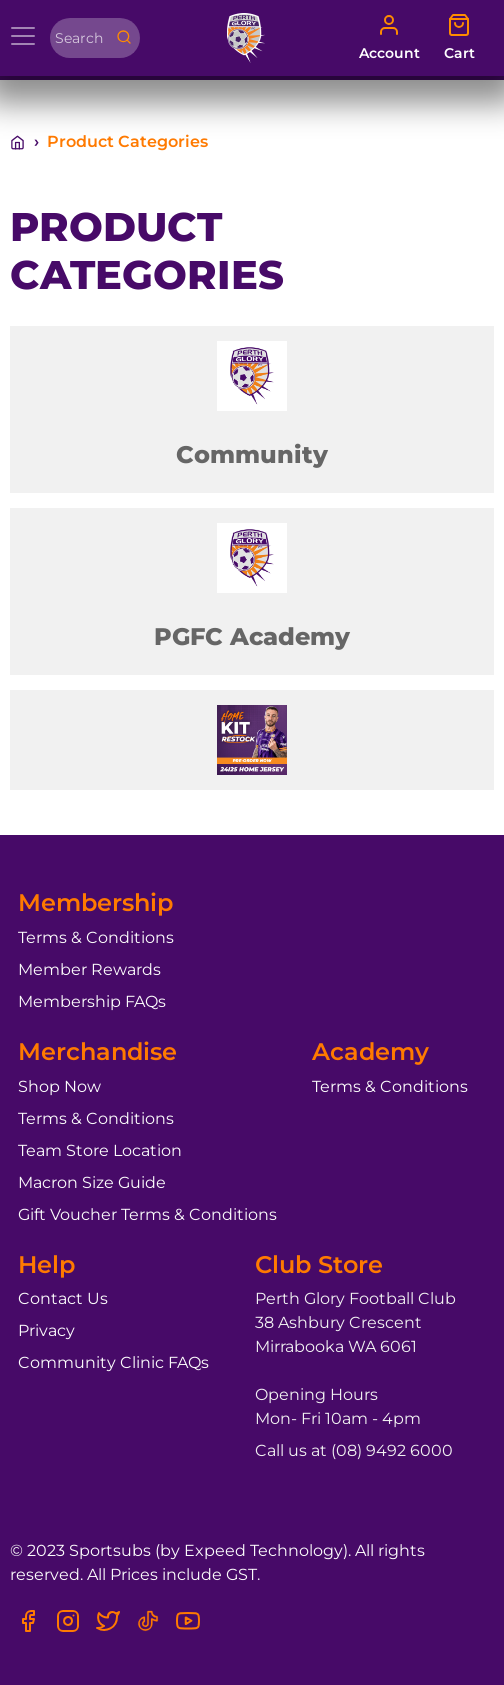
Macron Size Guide (92, 1182)
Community (252, 454)
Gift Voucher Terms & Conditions (147, 1214)
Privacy (46, 1330)
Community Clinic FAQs (113, 1362)
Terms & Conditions (96, 937)
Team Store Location (100, 1150)
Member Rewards (89, 969)
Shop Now (59, 1086)
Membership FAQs (92, 1001)
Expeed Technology (263, 1550)
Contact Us (63, 1298)
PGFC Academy (252, 636)
